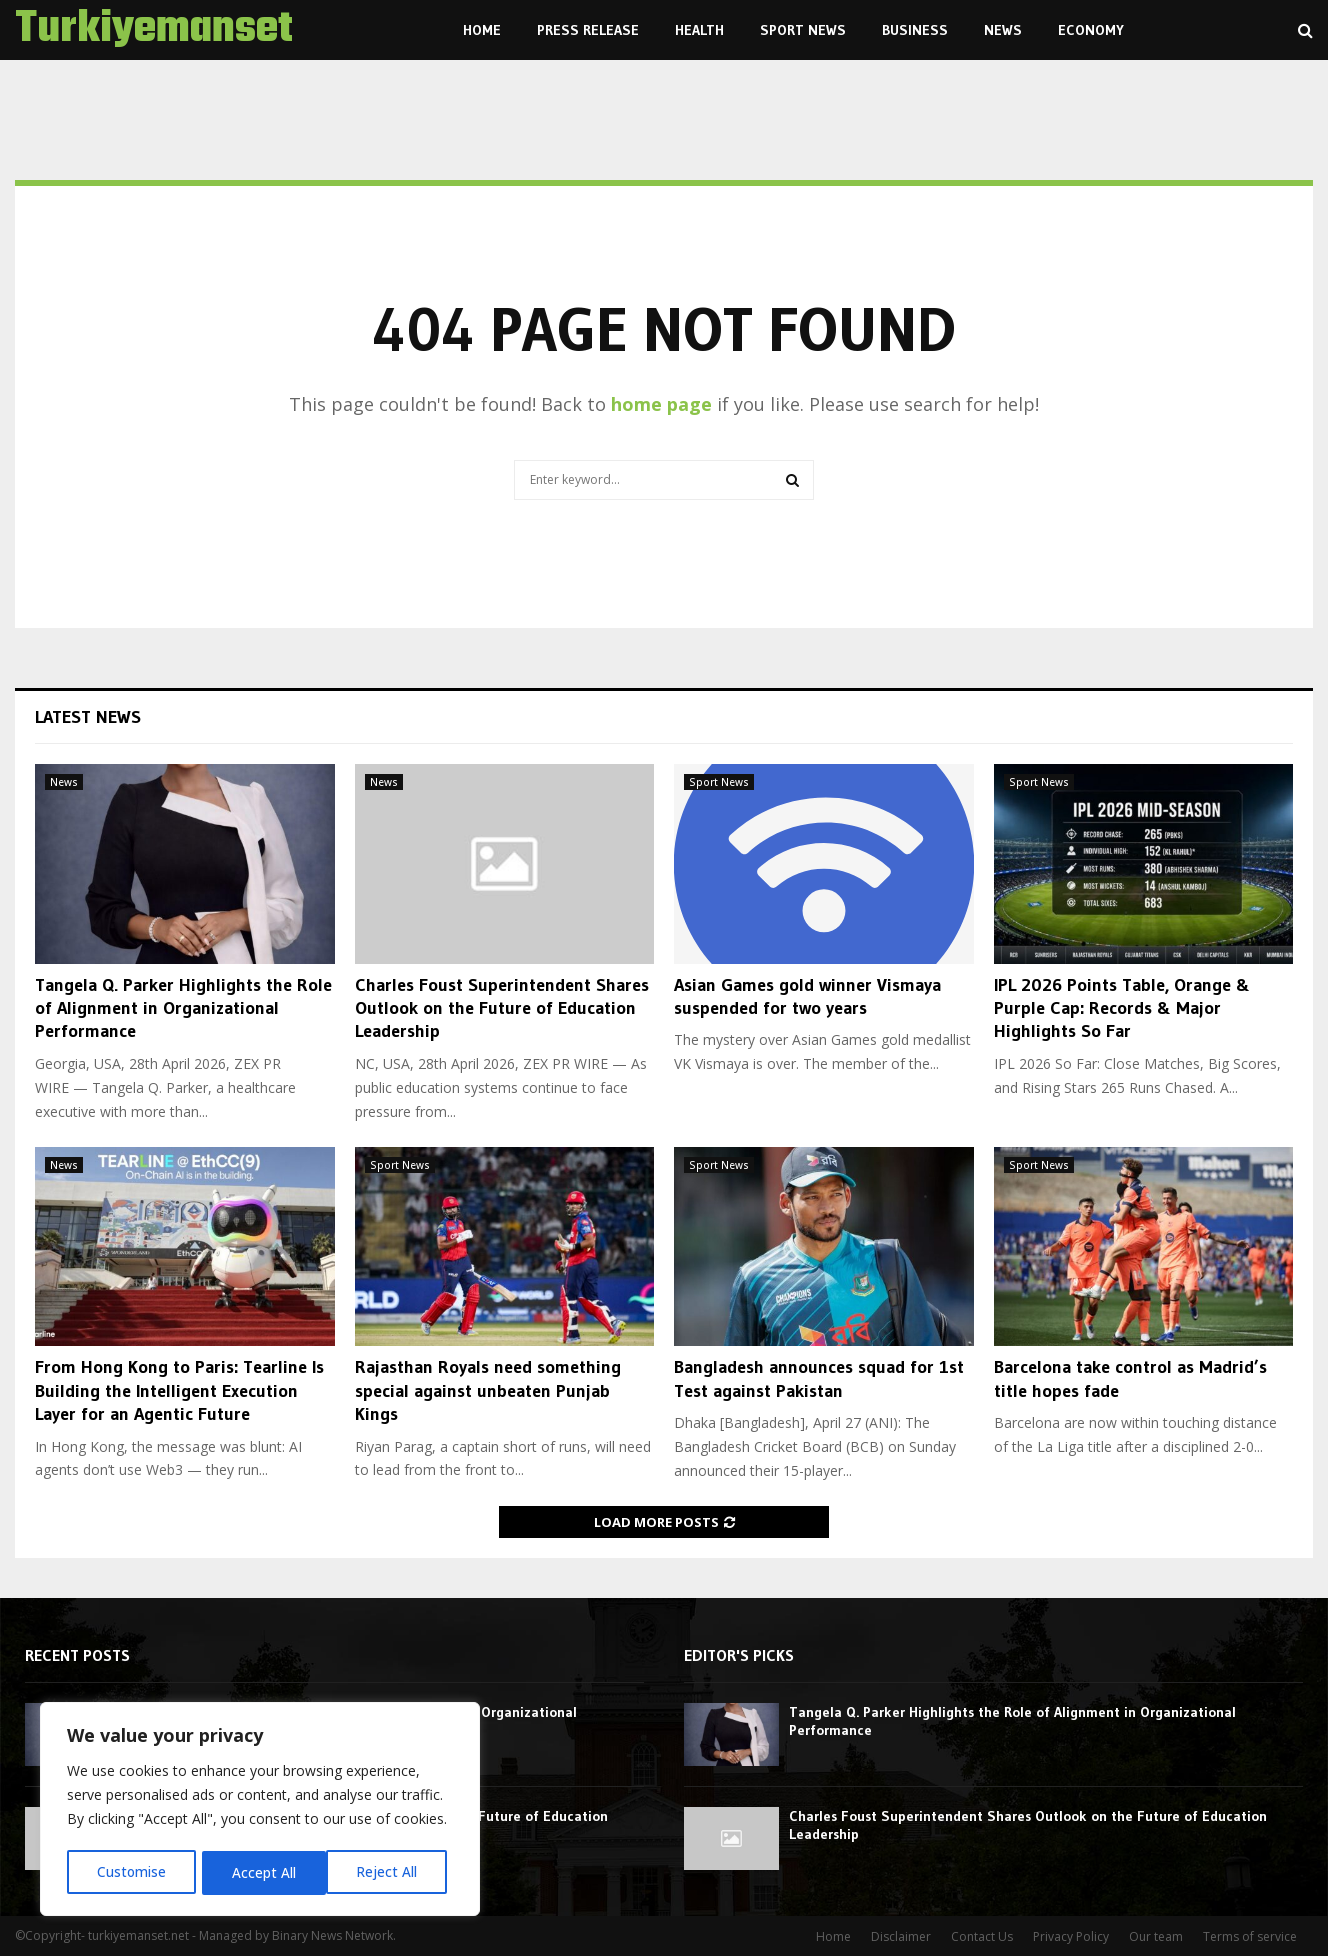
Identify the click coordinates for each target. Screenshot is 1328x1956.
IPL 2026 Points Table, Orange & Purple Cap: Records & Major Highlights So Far (1122, 1008)
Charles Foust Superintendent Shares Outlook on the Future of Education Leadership (502, 1008)
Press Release (588, 30)
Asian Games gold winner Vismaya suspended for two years (807, 996)
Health (699, 30)
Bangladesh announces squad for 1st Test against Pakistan (819, 1378)
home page (661, 404)
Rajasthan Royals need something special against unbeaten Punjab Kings (488, 1390)
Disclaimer (901, 1936)
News (1003, 30)
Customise (131, 1872)
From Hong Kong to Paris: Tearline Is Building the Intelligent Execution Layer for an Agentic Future (179, 1390)
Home (482, 30)
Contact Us (982, 1936)
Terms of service (1250, 1936)
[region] (260, 1811)
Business (915, 30)
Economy (1091, 30)
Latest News (88, 717)
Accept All (392, 1872)
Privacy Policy (1071, 1936)
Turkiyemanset (154, 30)
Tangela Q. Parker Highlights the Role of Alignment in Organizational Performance (183, 1008)
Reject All (262, 1872)
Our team (1156, 1936)
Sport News (803, 30)
